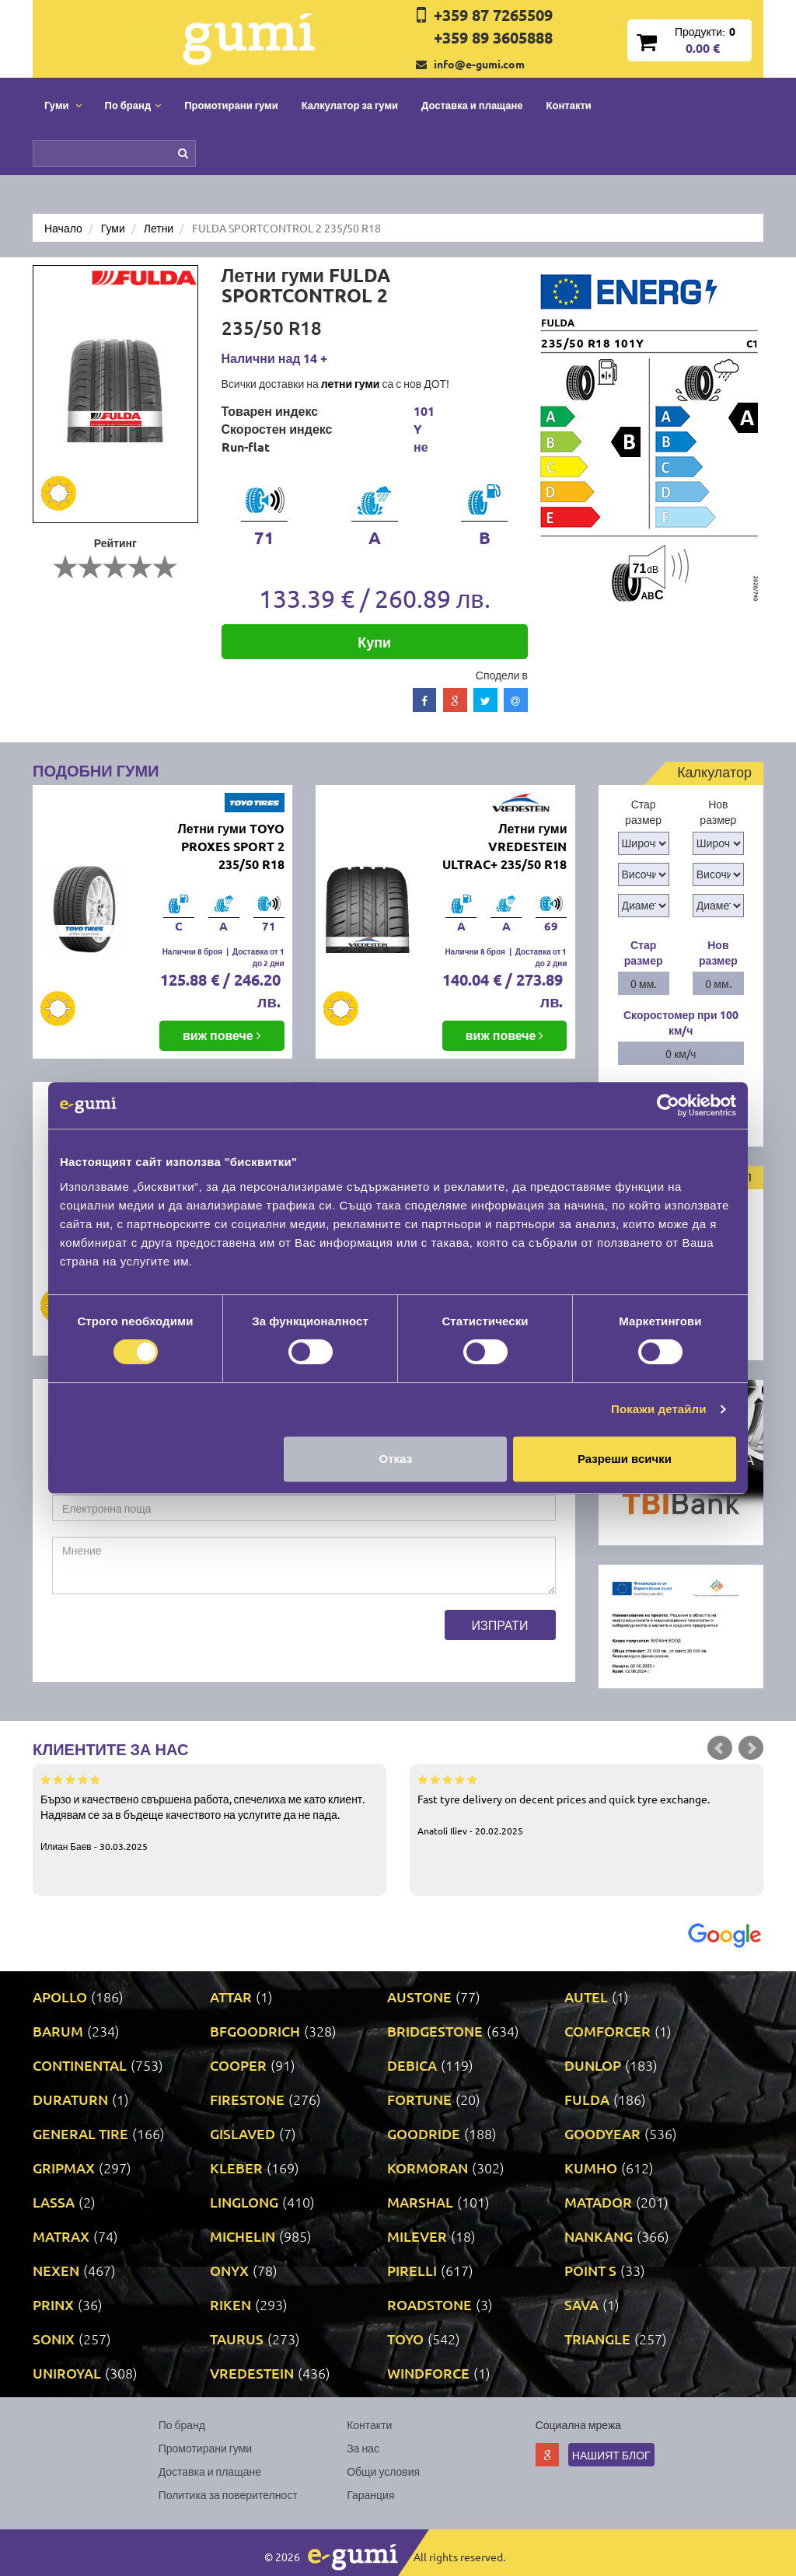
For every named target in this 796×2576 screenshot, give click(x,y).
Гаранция (370, 2494)
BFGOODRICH (255, 2031)
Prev (719, 1748)
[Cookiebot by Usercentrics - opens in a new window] (668, 1105)
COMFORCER (607, 2031)
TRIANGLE (597, 2338)
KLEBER (236, 2167)
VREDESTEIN (252, 2373)
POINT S (590, 2270)
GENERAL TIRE (80, 2133)
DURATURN (70, 2099)
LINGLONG (244, 2202)
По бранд (182, 2424)
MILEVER (417, 2236)
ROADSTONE (429, 2304)
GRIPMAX (64, 2167)
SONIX (54, 2338)
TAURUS (237, 2338)
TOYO (405, 2338)
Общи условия (383, 2471)
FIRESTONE (247, 2099)
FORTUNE (419, 2099)
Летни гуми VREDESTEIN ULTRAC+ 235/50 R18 (504, 846)
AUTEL (586, 1996)
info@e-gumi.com (479, 64)
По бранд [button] (133, 104)
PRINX (53, 2304)
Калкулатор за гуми (350, 104)
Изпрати (500, 1624)
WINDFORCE (428, 2373)
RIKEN (230, 2304)
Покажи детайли (659, 1408)
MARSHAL (420, 2202)
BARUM (58, 2031)
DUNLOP (592, 2065)
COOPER (238, 2065)
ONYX (229, 2270)
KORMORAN (427, 2167)
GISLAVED (242, 2133)
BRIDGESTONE (435, 2031)
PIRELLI (412, 2270)
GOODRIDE (423, 2133)
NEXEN (56, 2270)
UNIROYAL (67, 2373)
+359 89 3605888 (493, 37)
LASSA (54, 2202)
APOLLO (60, 1996)
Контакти (569, 104)
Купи (374, 642)
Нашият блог (611, 2455)
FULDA (586, 2099)
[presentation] (170, 1640)
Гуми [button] (63, 104)
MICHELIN (242, 2236)
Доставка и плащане (472, 104)
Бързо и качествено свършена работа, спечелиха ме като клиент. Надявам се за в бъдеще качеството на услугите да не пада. (209, 1811)
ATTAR (231, 1996)
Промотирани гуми (231, 104)
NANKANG (598, 2236)
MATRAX (61, 2236)
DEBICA (412, 2065)
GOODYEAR (602, 2133)
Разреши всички (625, 1458)
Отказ (396, 1458)
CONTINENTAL (80, 2065)
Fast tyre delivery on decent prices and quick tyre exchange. (586, 1804)
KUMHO (590, 2167)
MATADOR (598, 2202)
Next (750, 1748)
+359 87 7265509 (493, 15)
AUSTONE (419, 1996)
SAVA (581, 2304)
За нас (363, 2448)
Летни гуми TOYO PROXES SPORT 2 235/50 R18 (230, 846)
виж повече (222, 1035)
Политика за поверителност (228, 2494)
